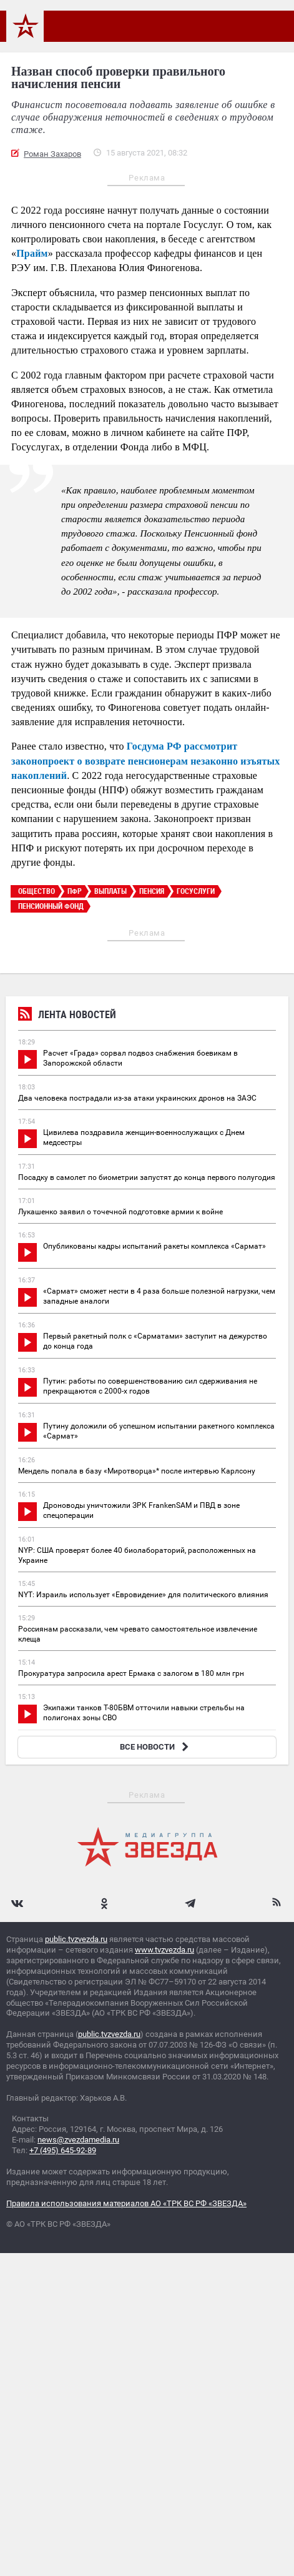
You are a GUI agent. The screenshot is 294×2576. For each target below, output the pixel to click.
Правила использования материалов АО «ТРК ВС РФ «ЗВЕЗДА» (126, 2203)
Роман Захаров (52, 154)
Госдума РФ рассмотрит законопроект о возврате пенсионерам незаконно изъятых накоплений (145, 760)
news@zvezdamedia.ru (78, 2139)
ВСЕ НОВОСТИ (156, 1746)
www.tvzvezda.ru (164, 1949)
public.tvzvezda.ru (76, 1939)
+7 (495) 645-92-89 (62, 2150)
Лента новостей (67, 1016)
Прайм (31, 253)
